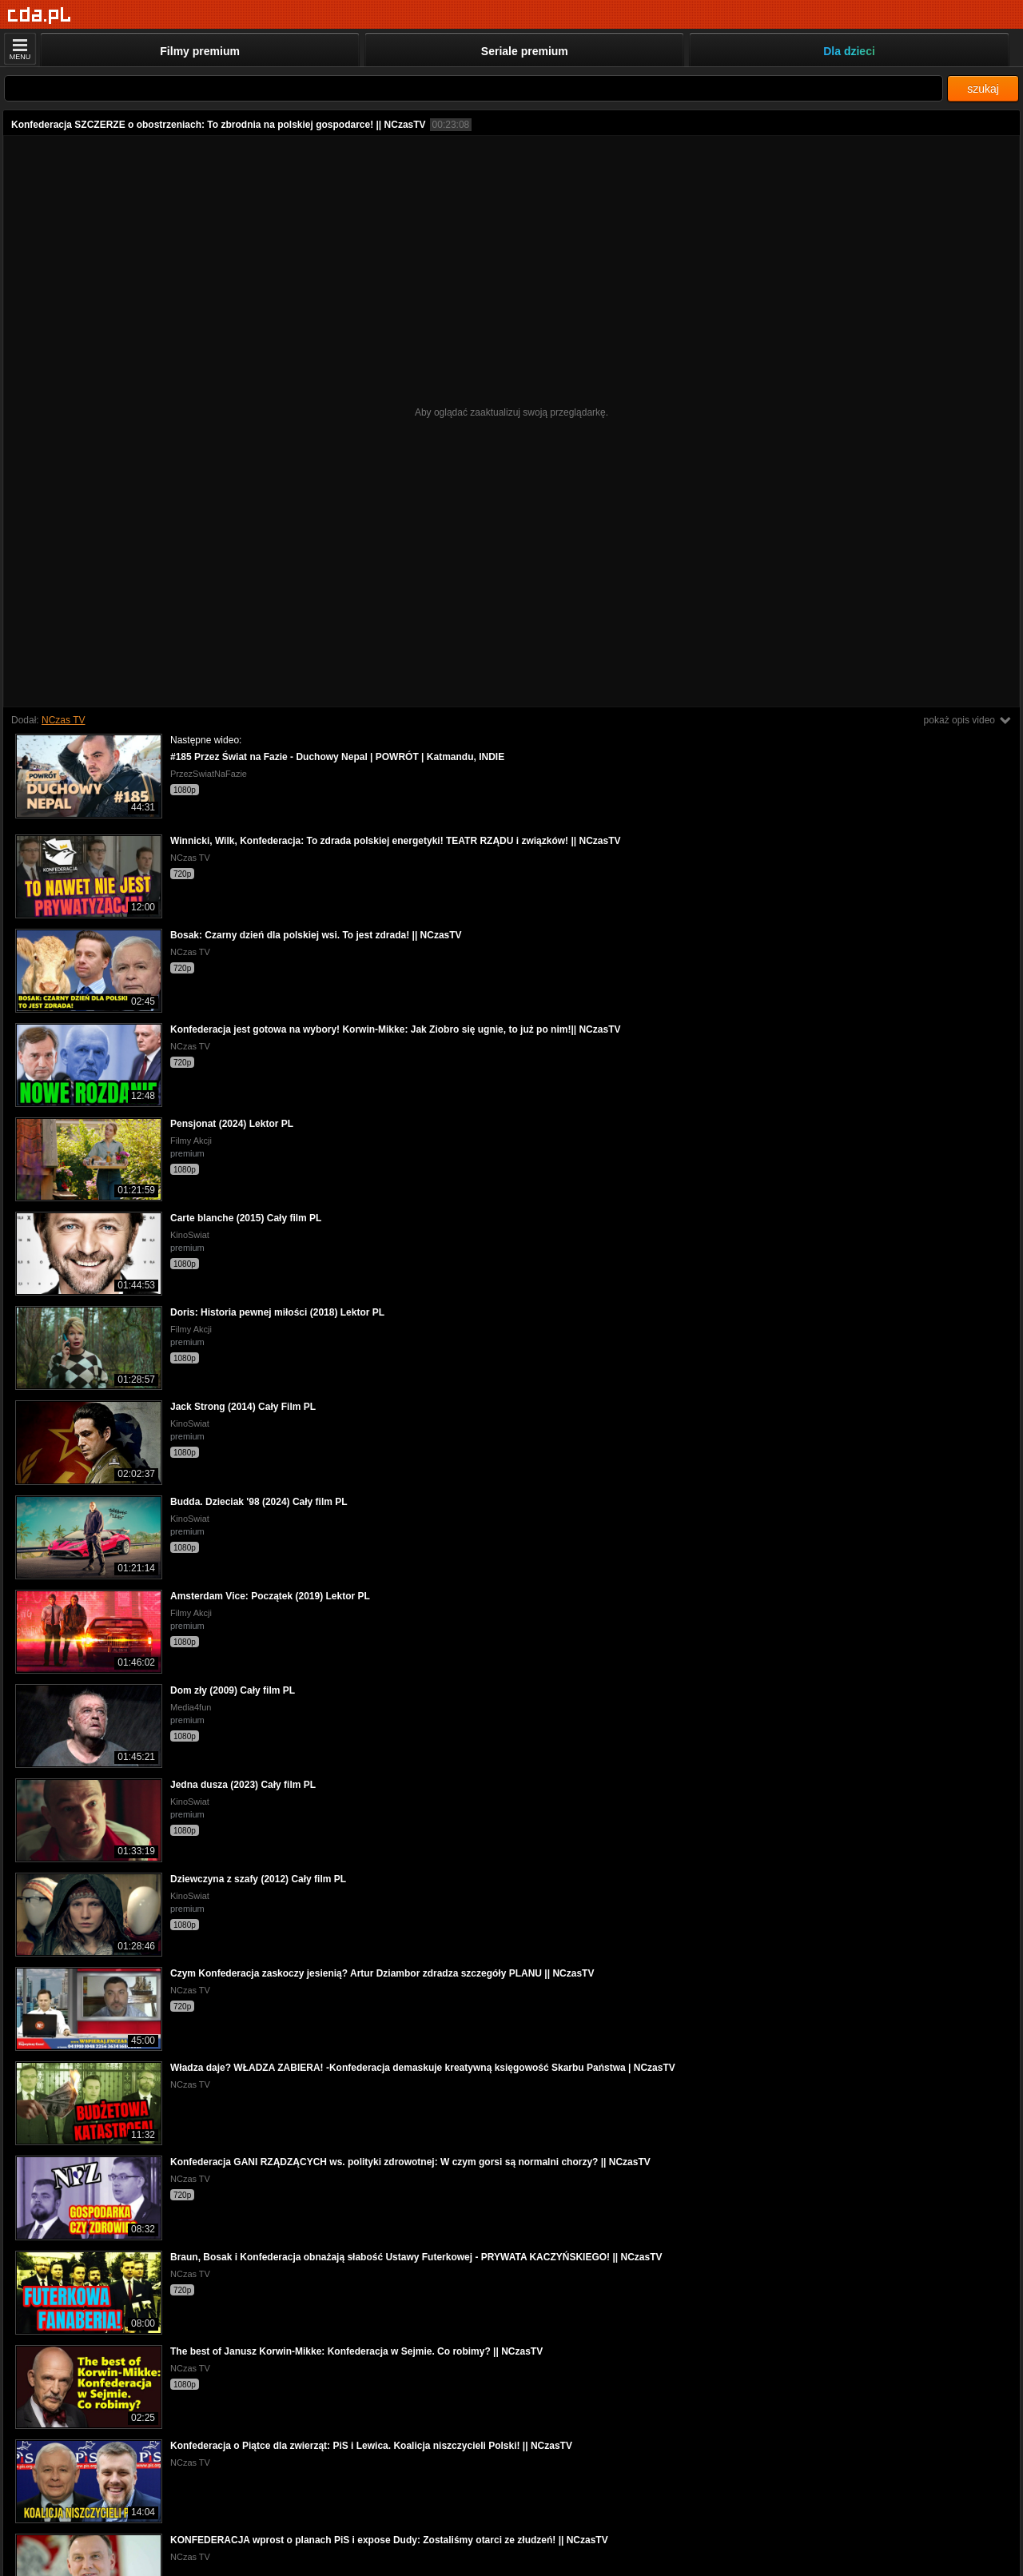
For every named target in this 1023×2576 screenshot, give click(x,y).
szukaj (983, 88)
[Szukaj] (473, 88)
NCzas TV (63, 720)
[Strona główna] (39, 16)
